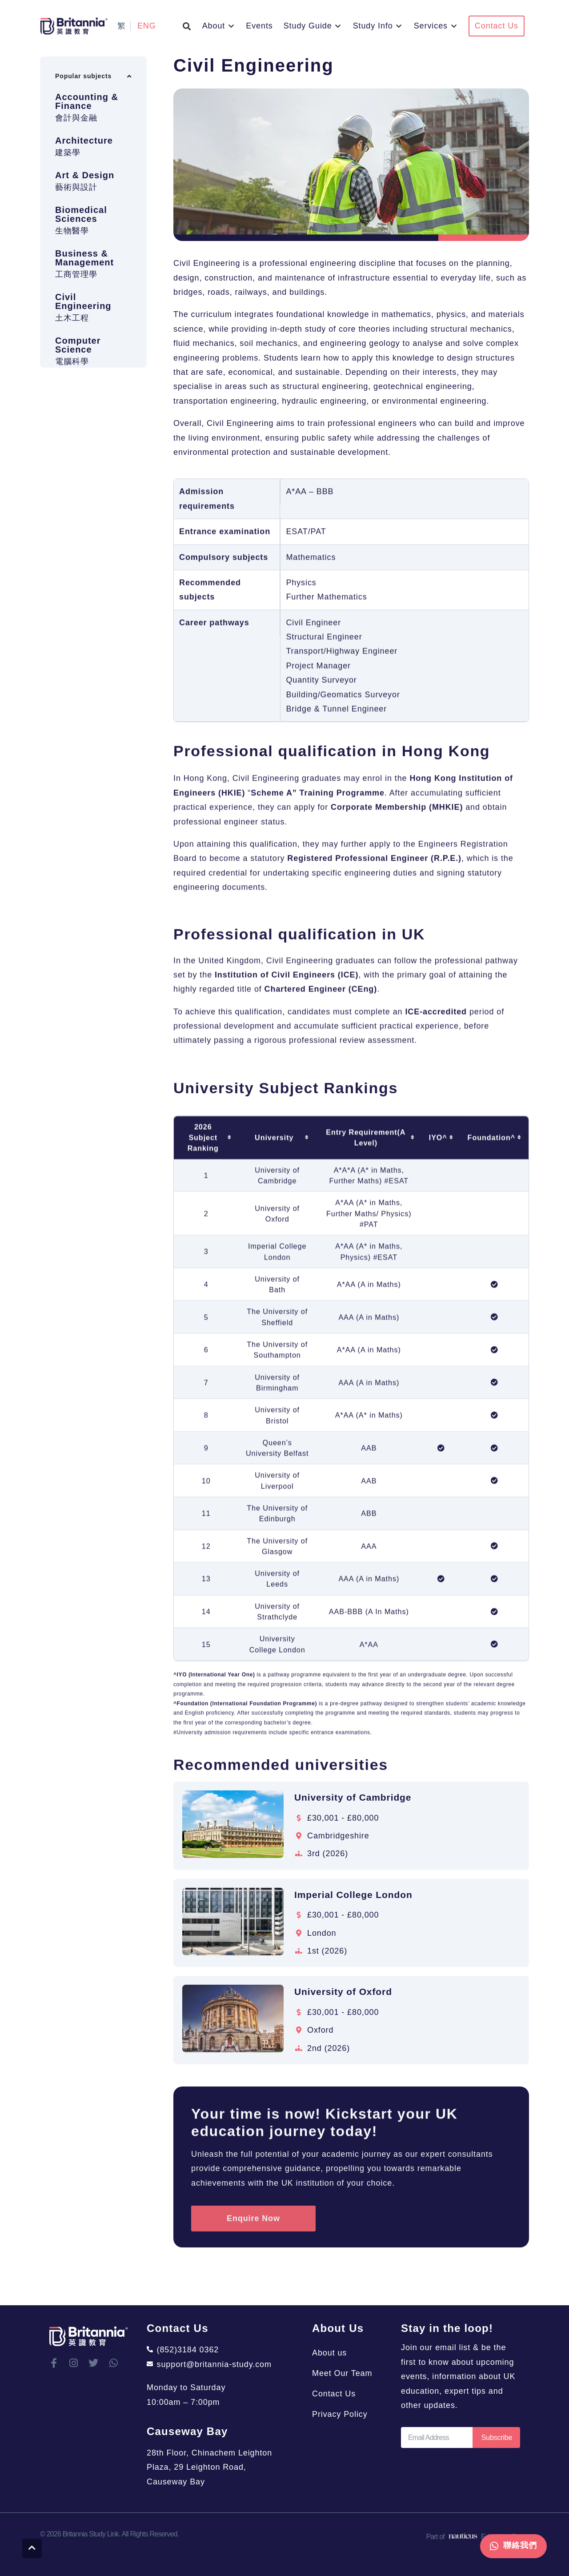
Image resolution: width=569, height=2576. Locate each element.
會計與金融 (76, 151)
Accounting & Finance (86, 135)
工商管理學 (76, 308)
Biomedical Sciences (81, 248)
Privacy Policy (340, 2414)
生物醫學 (72, 264)
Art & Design (84, 209)
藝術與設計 (76, 221)
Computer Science (77, 378)
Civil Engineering (83, 335)
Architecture (84, 174)
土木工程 (72, 351)
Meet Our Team (342, 2373)
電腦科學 (72, 395)
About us (329, 2352)
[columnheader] (206, 1603)
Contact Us (334, 2393)
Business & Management (84, 291)
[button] (187, 26)
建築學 (67, 186)
